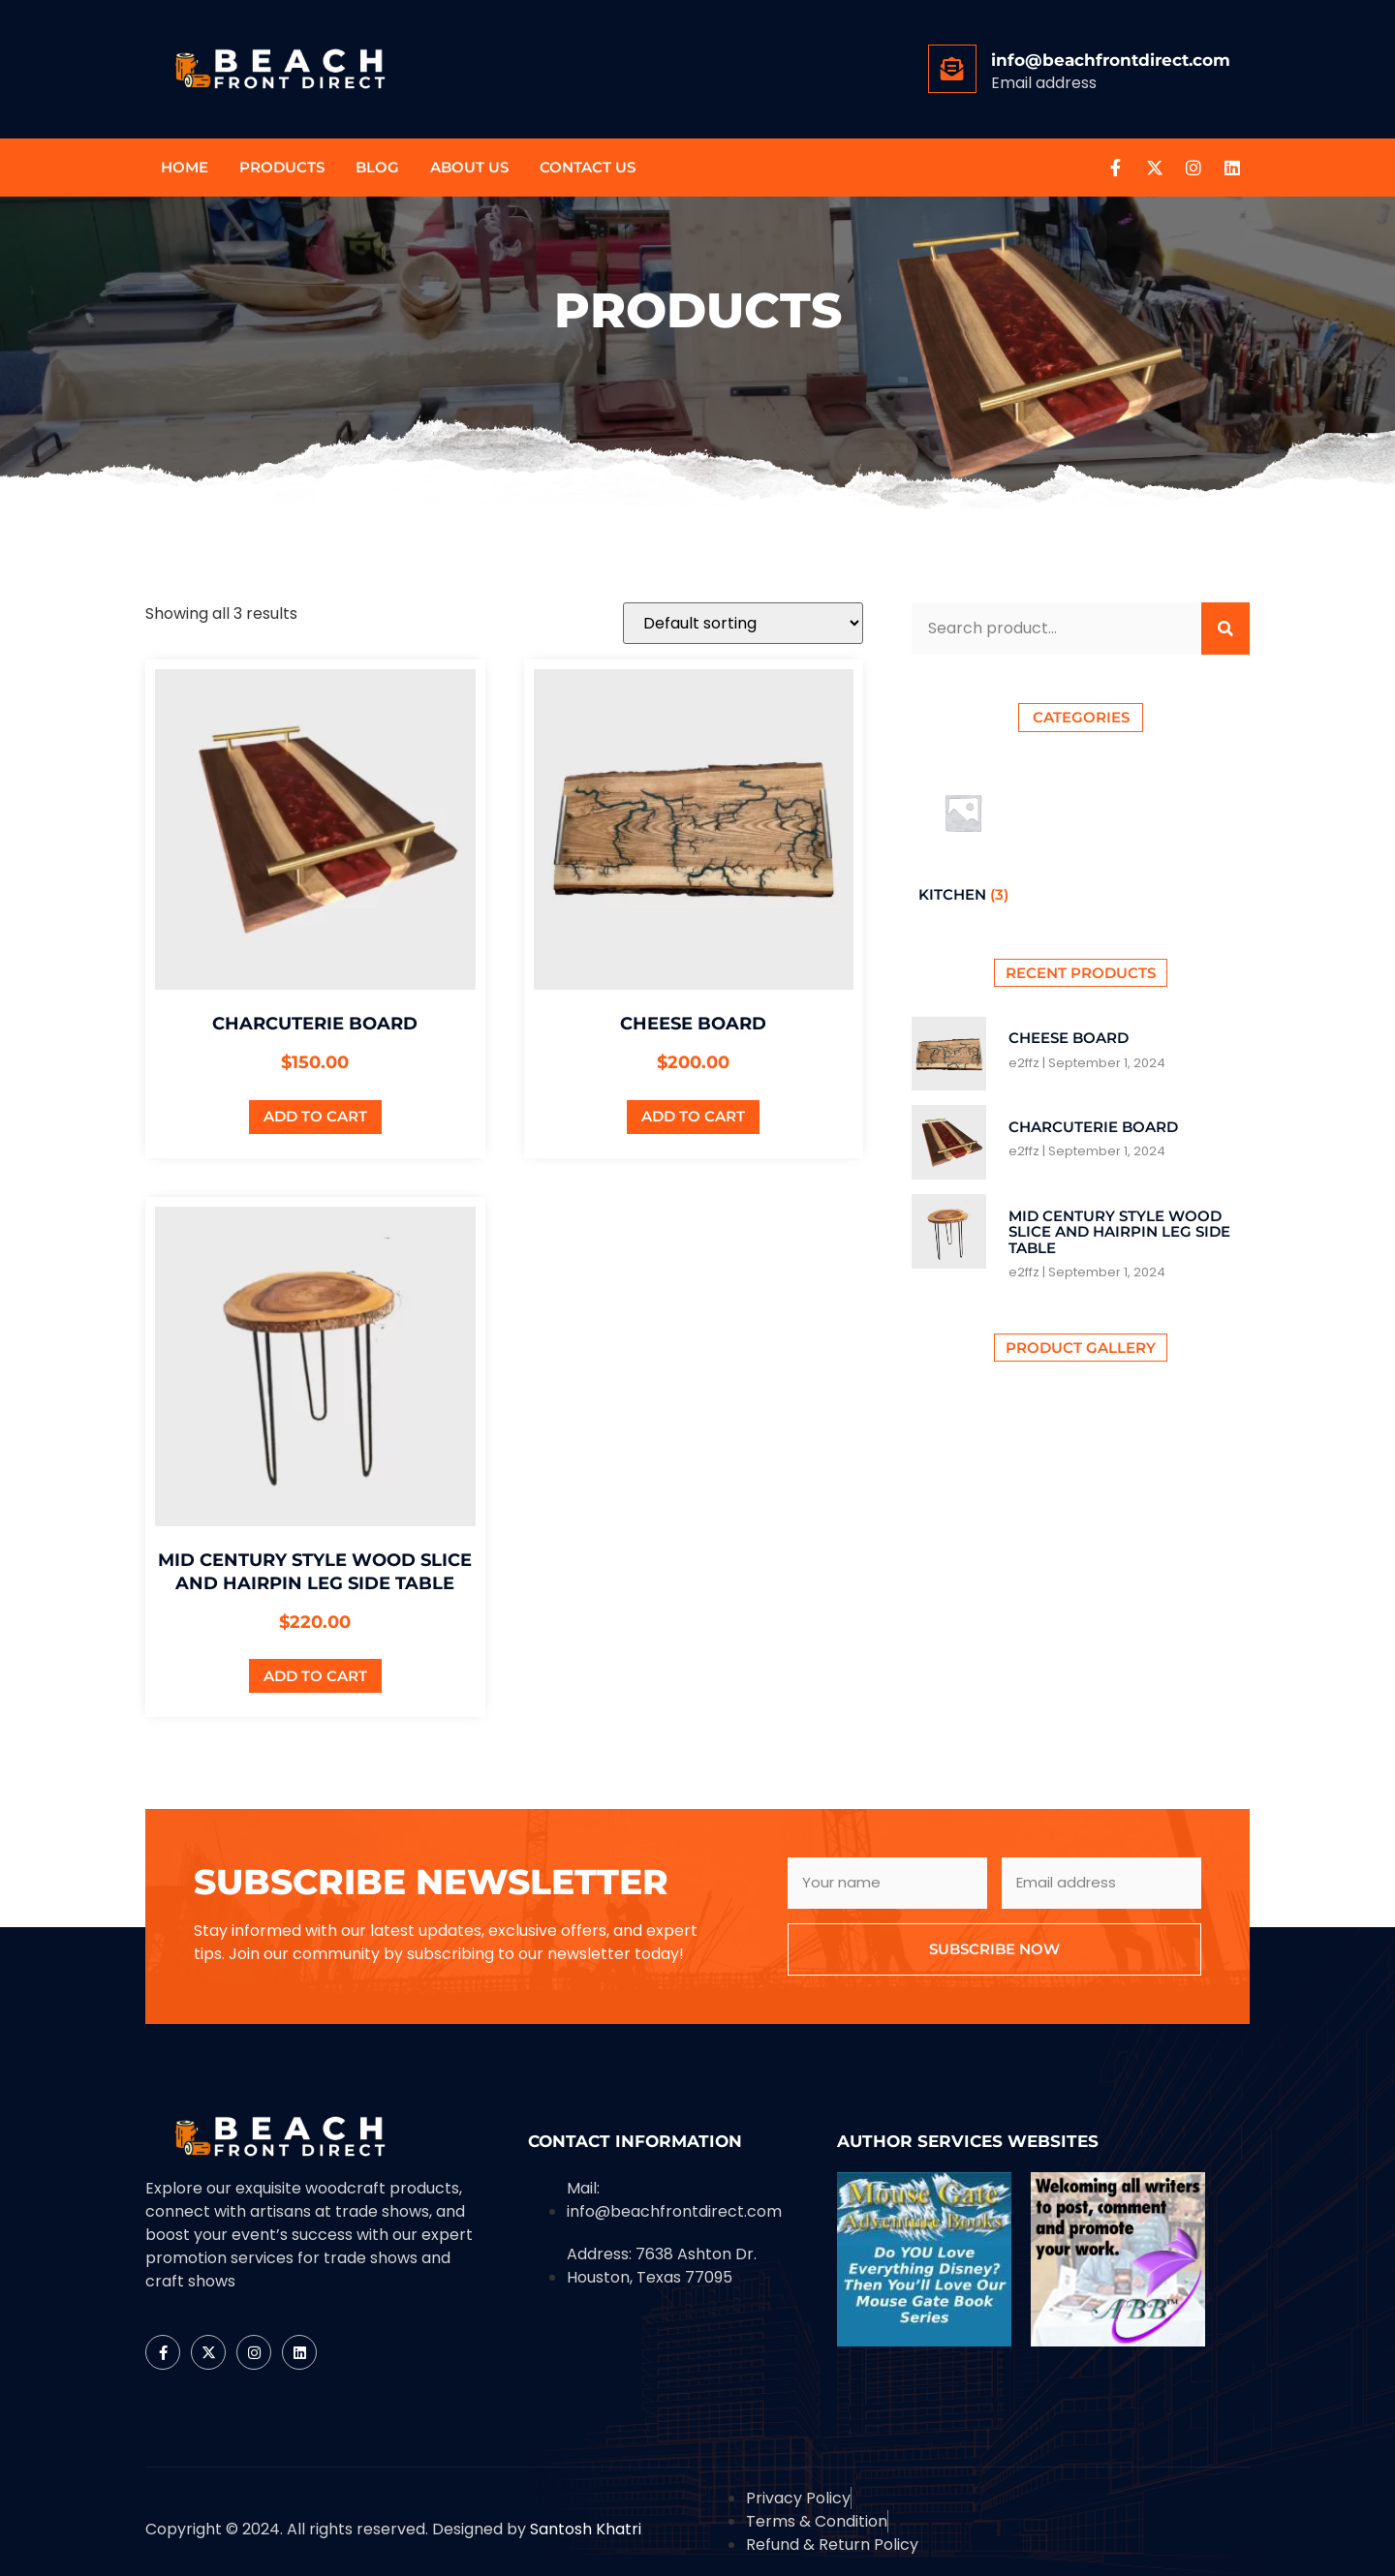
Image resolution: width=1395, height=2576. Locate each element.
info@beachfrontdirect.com (1110, 60)
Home (184, 167)
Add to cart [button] (315, 1116)
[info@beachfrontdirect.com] (952, 69)
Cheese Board (1068, 1037)
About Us (469, 167)
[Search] (1225, 628)
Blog (377, 167)
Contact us (588, 167)
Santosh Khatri (585, 2529)
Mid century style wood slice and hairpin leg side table (1119, 1232)
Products (282, 167)
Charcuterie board (1093, 1127)
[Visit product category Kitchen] (963, 835)
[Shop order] (743, 623)
